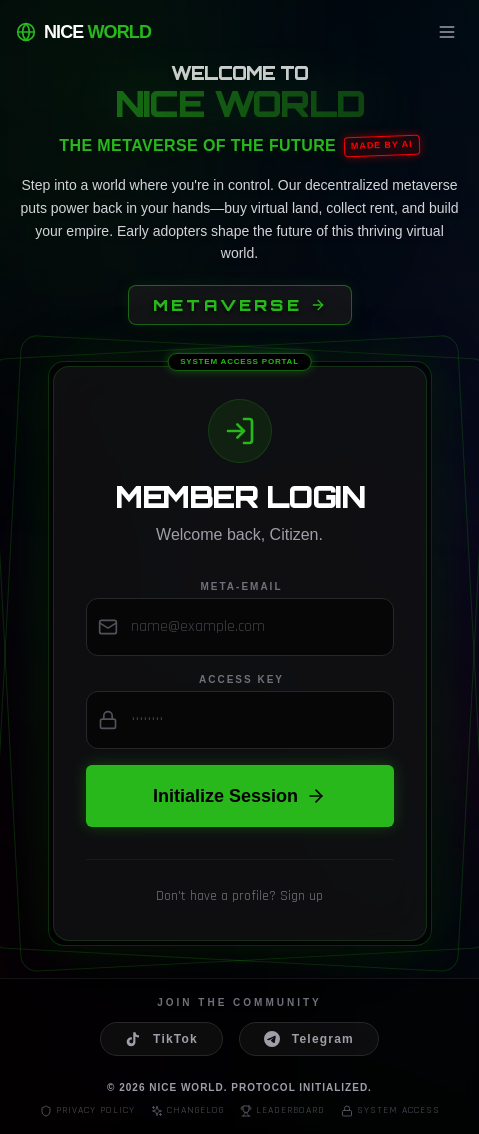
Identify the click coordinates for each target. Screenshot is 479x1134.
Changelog (187, 1110)
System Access (390, 1110)
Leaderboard (282, 1110)
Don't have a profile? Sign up (239, 896)
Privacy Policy (87, 1110)
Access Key (241, 679)
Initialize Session (239, 796)
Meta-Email (241, 586)
